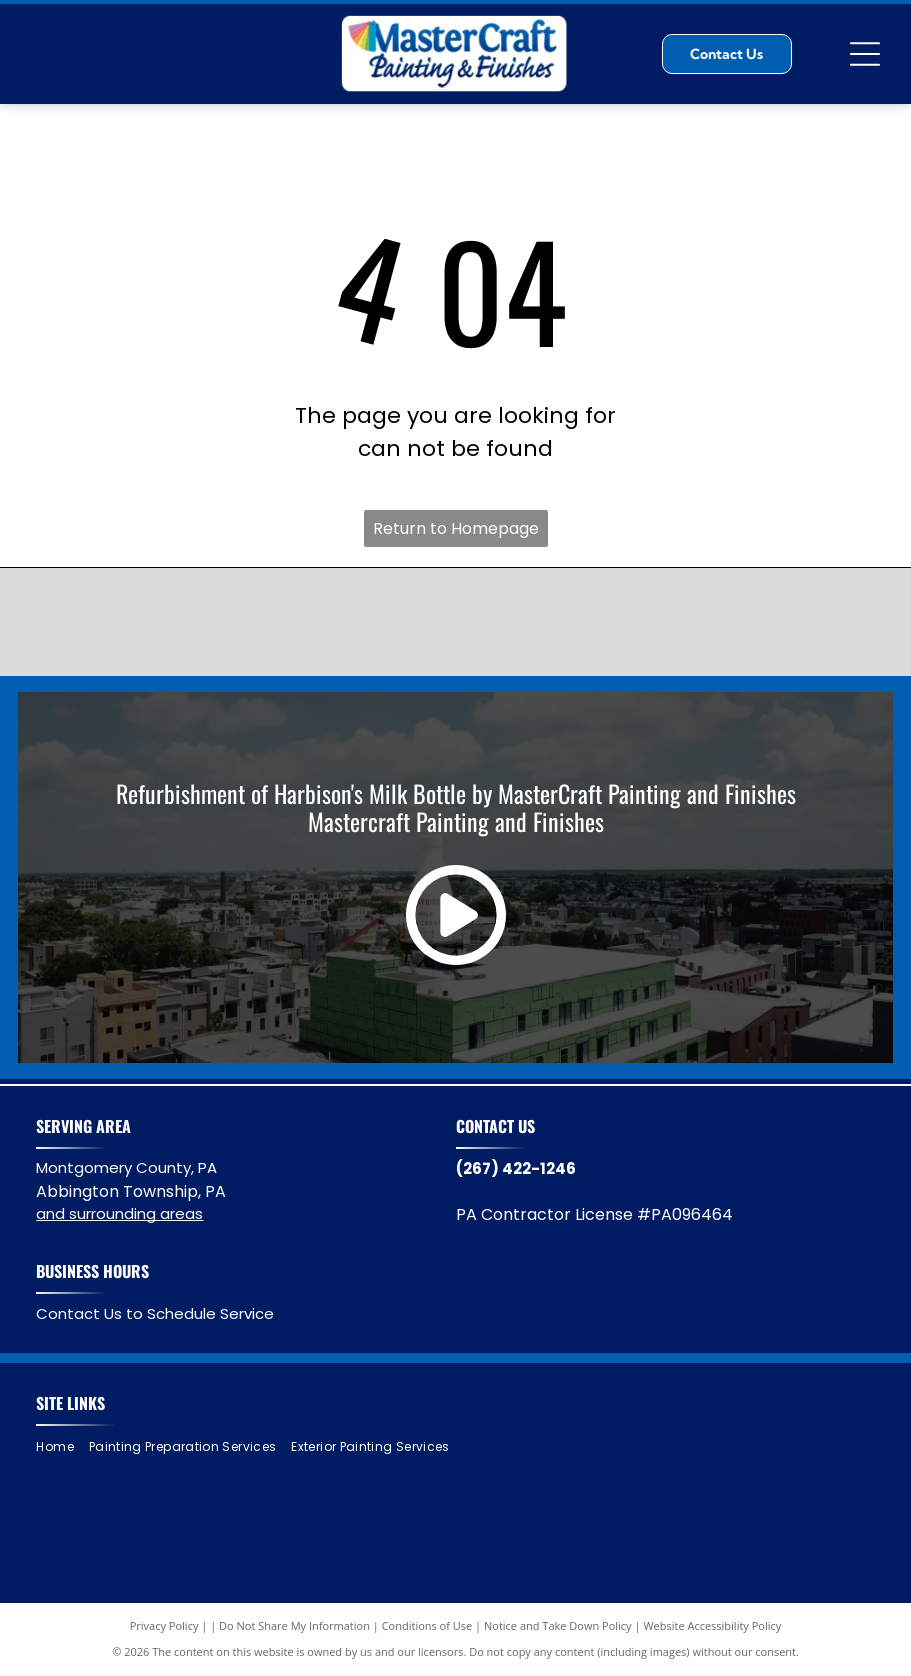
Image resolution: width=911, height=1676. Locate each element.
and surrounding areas (119, 1213)
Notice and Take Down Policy (558, 1625)
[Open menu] (865, 54)
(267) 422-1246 (516, 1168)
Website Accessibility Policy (712, 1625)
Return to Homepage (456, 528)
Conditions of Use (427, 1625)
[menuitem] (62, 1447)
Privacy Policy (164, 1625)
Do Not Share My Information (294, 1625)
